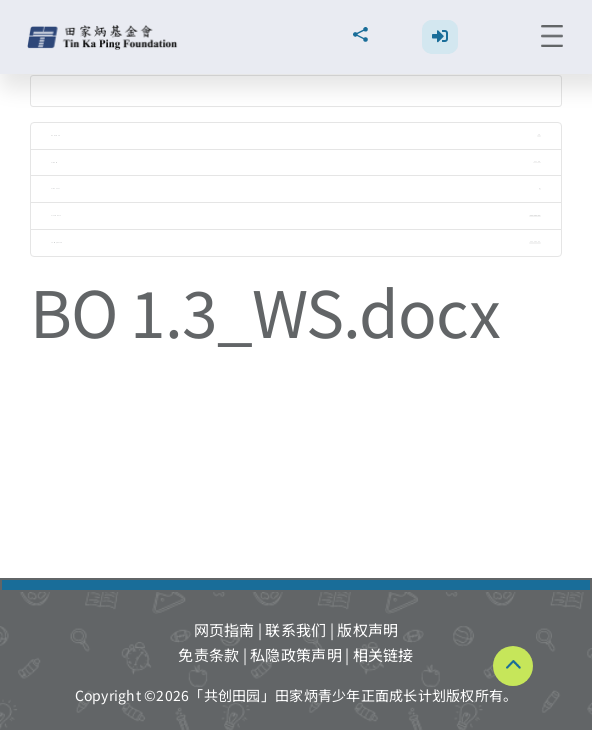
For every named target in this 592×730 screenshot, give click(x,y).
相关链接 (383, 654)
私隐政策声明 (296, 654)
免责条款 (208, 654)
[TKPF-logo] (104, 32)
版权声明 (367, 629)
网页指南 (224, 629)
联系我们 (295, 629)
